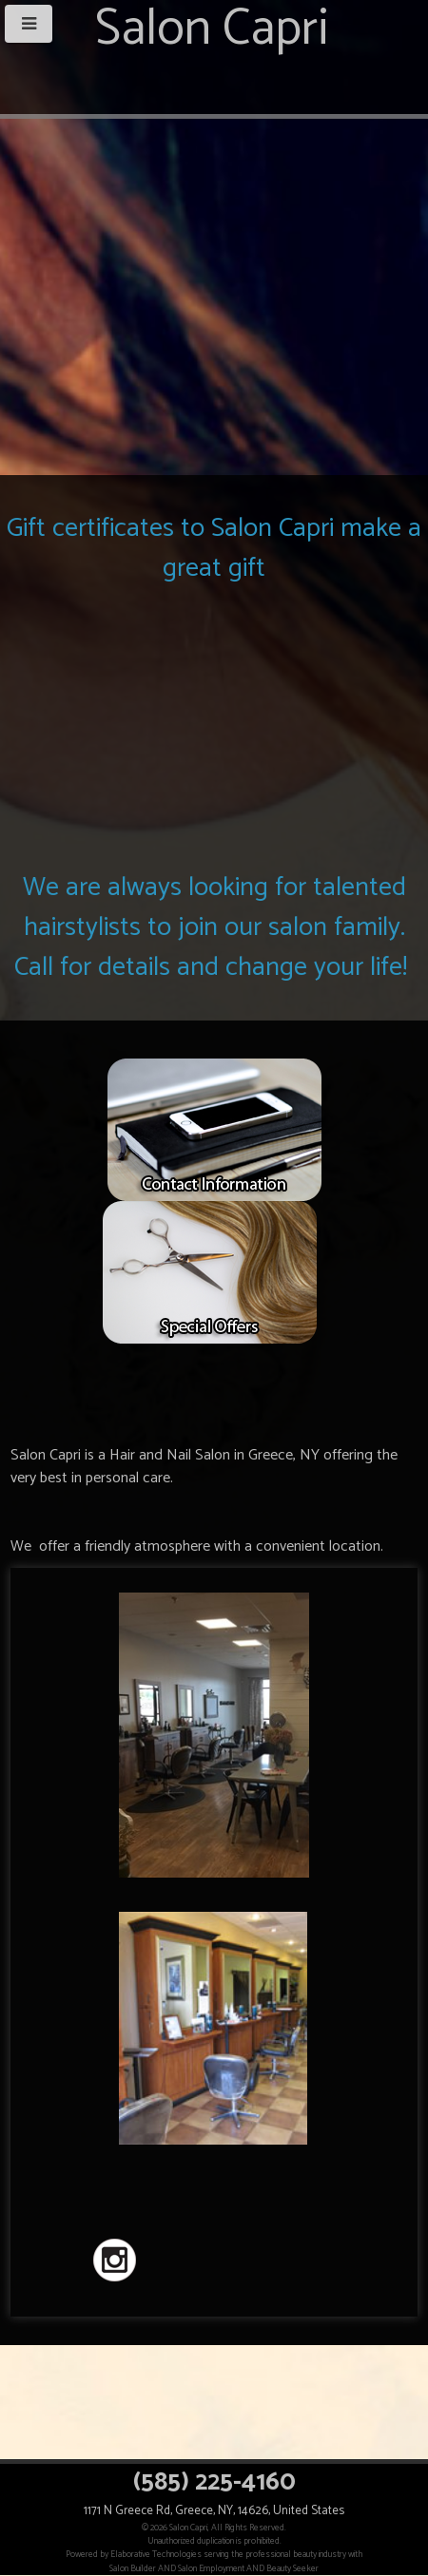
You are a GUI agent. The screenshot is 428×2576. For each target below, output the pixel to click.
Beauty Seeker (292, 2568)
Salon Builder (132, 2568)
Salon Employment (211, 2568)
